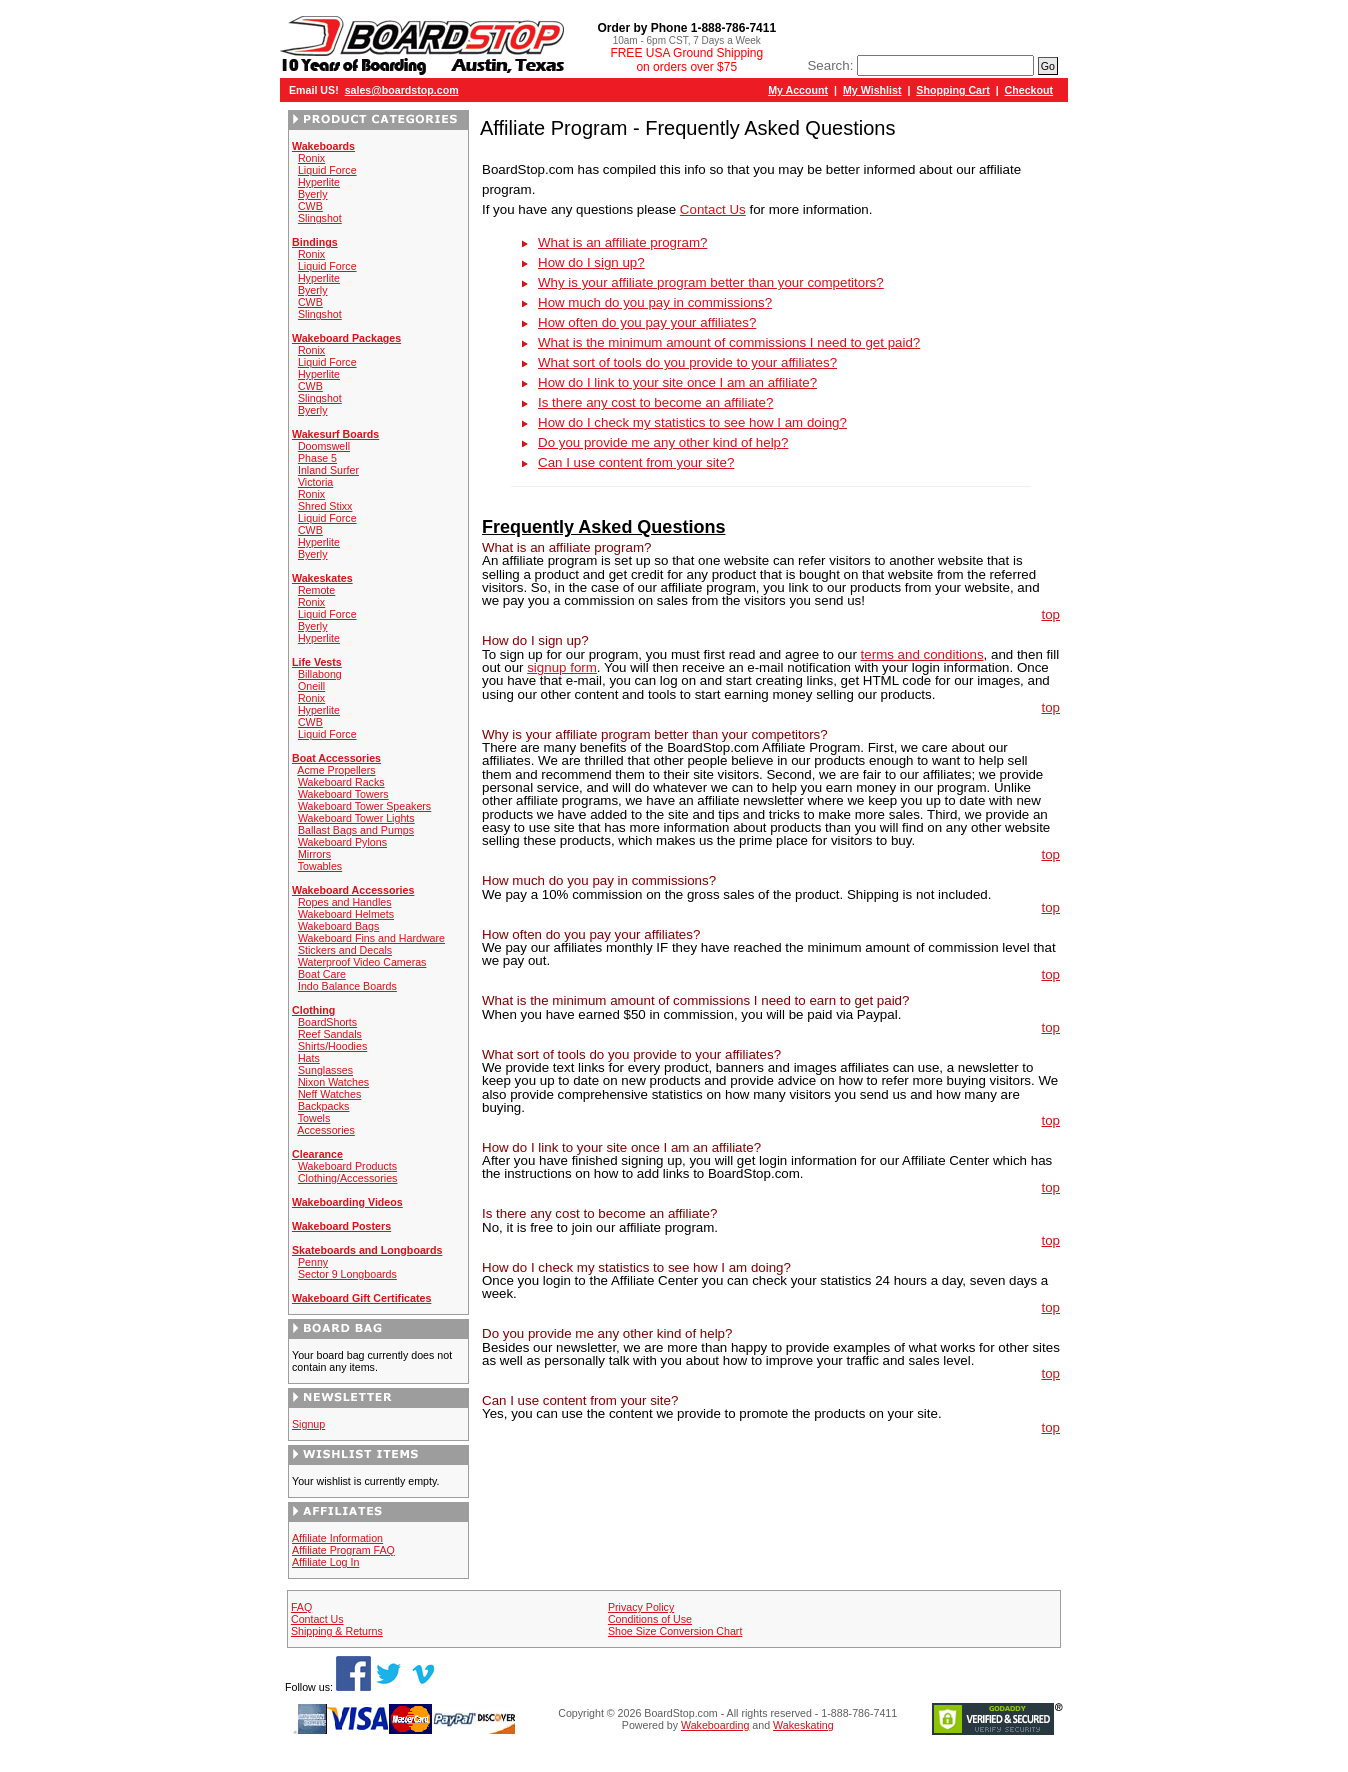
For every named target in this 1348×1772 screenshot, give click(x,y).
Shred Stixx (325, 506)
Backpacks (324, 1106)
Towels (314, 1118)
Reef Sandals (330, 1034)
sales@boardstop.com (402, 90)
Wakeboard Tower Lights (356, 818)
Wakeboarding (715, 1725)
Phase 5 (317, 458)
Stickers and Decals (345, 950)
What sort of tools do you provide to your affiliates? (687, 362)
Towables (320, 866)
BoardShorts (327, 1022)
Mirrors (314, 854)
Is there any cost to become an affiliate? (655, 402)
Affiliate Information (337, 1538)
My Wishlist (872, 90)
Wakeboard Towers (343, 794)
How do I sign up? (591, 262)
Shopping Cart (952, 90)
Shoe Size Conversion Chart (675, 1631)
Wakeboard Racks (341, 782)
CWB (310, 206)
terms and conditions (922, 654)
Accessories (325, 1130)
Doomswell (324, 446)
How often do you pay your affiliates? (647, 322)
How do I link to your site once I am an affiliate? (677, 382)
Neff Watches (329, 1094)
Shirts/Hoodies (332, 1046)
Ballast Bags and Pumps (356, 830)
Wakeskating (803, 1725)
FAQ (301, 1607)
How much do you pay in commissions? (655, 302)
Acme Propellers (336, 770)
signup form (562, 667)
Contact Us (713, 209)
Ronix (311, 158)
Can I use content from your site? (636, 462)
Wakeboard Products (347, 1166)
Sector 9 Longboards (347, 1274)
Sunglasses (325, 1070)
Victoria (315, 482)
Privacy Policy (641, 1607)
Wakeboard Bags (338, 926)
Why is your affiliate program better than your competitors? (711, 282)
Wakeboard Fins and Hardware (371, 938)
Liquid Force (327, 170)
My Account (798, 90)
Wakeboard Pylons (342, 842)
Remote (316, 590)
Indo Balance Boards (347, 986)
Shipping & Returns (337, 1631)
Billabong (320, 674)
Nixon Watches (333, 1082)
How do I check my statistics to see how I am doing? (692, 422)
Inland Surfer (328, 470)
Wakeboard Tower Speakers (364, 806)
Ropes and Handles (345, 902)
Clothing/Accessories (348, 1178)
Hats (309, 1058)
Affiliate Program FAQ (343, 1550)
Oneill (311, 686)
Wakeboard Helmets (346, 914)
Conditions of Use (650, 1619)
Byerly (313, 194)
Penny (313, 1262)
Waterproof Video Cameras (362, 962)
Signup (308, 1424)
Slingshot (320, 218)
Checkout (1029, 90)
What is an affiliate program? (622, 242)
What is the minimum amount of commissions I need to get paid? (729, 342)
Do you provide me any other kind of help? (663, 442)
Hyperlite (319, 182)
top (1050, 614)
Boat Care (322, 974)
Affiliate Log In (325, 1562)
